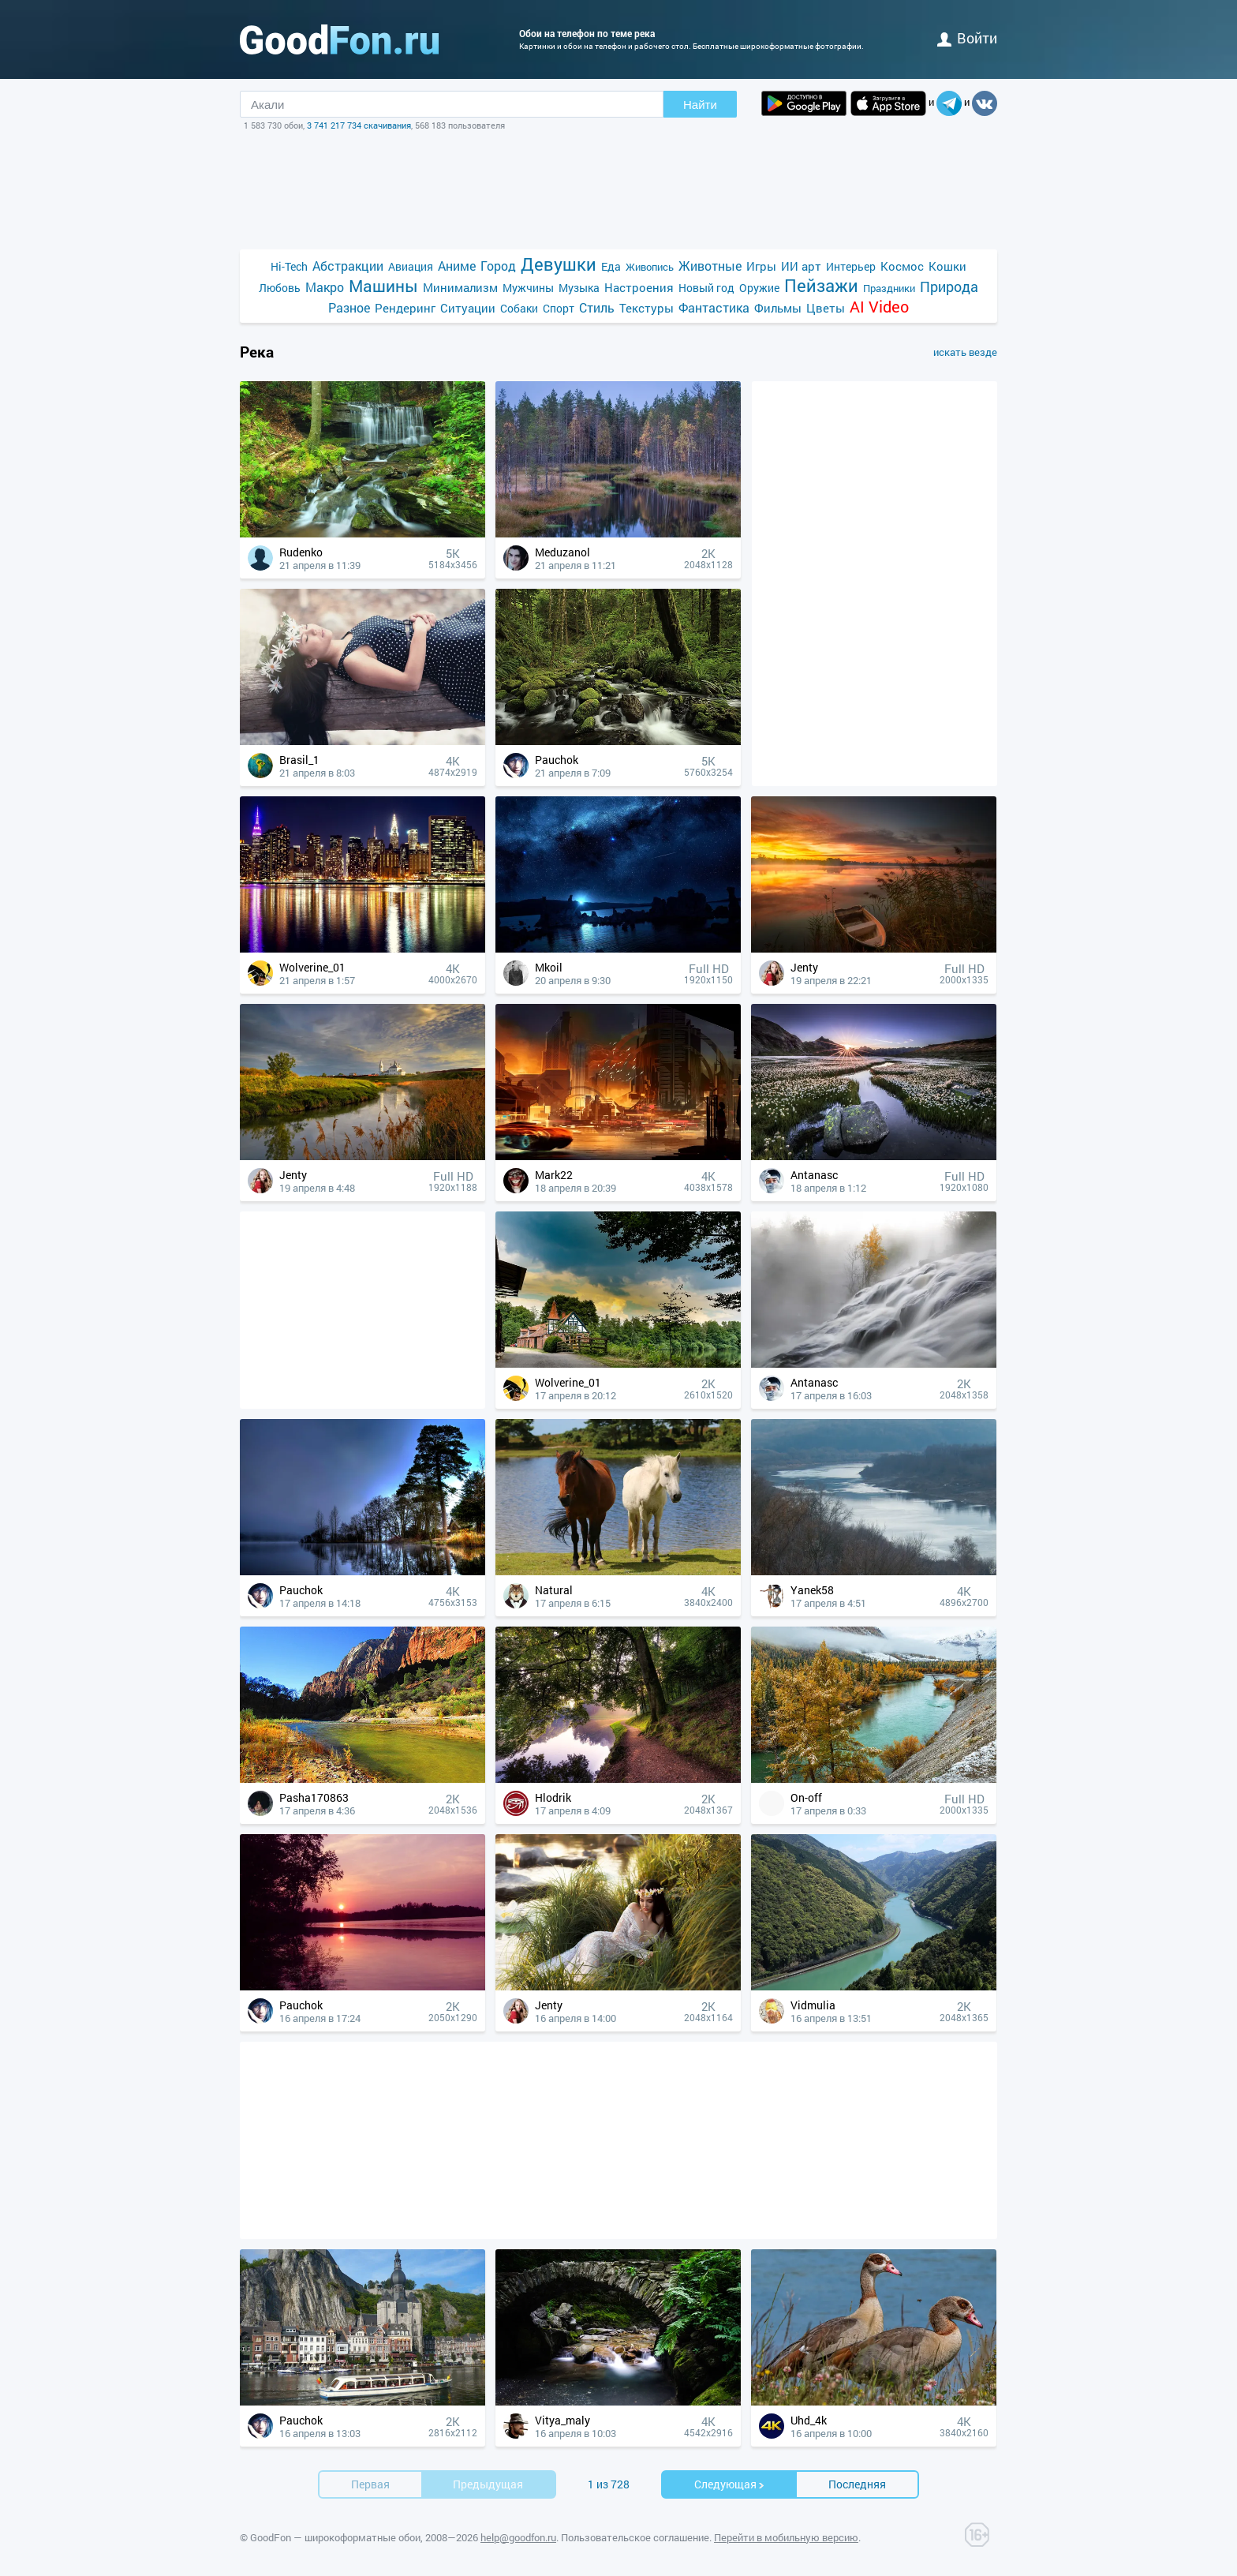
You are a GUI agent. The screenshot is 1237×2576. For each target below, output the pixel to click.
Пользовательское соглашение (635, 2537)
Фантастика (713, 307)
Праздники (889, 288)
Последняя (857, 2484)
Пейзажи (821, 285)
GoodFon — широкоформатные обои (335, 2537)
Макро (324, 287)
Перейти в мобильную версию (786, 2537)
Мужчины (528, 287)
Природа (949, 287)
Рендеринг (405, 308)
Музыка (579, 287)
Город (498, 265)
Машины (383, 286)
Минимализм (460, 287)
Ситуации (467, 308)
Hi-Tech (289, 266)
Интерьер (851, 266)
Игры (761, 266)
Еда (611, 266)
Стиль (597, 307)
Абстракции (347, 265)
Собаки (519, 308)
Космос (902, 266)
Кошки (947, 266)
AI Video (879, 307)
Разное (349, 307)
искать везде (965, 352)
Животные (710, 265)
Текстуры (646, 308)
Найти (700, 104)
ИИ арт (801, 266)
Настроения (639, 287)
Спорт (558, 308)
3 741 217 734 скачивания (359, 125)
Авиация (410, 266)
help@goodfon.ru (518, 2537)
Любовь (280, 287)
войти (967, 37)
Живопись (650, 267)
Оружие (759, 287)
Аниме (457, 265)
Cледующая (729, 2484)
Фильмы (778, 308)
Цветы (825, 308)
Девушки (558, 264)
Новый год (706, 287)
